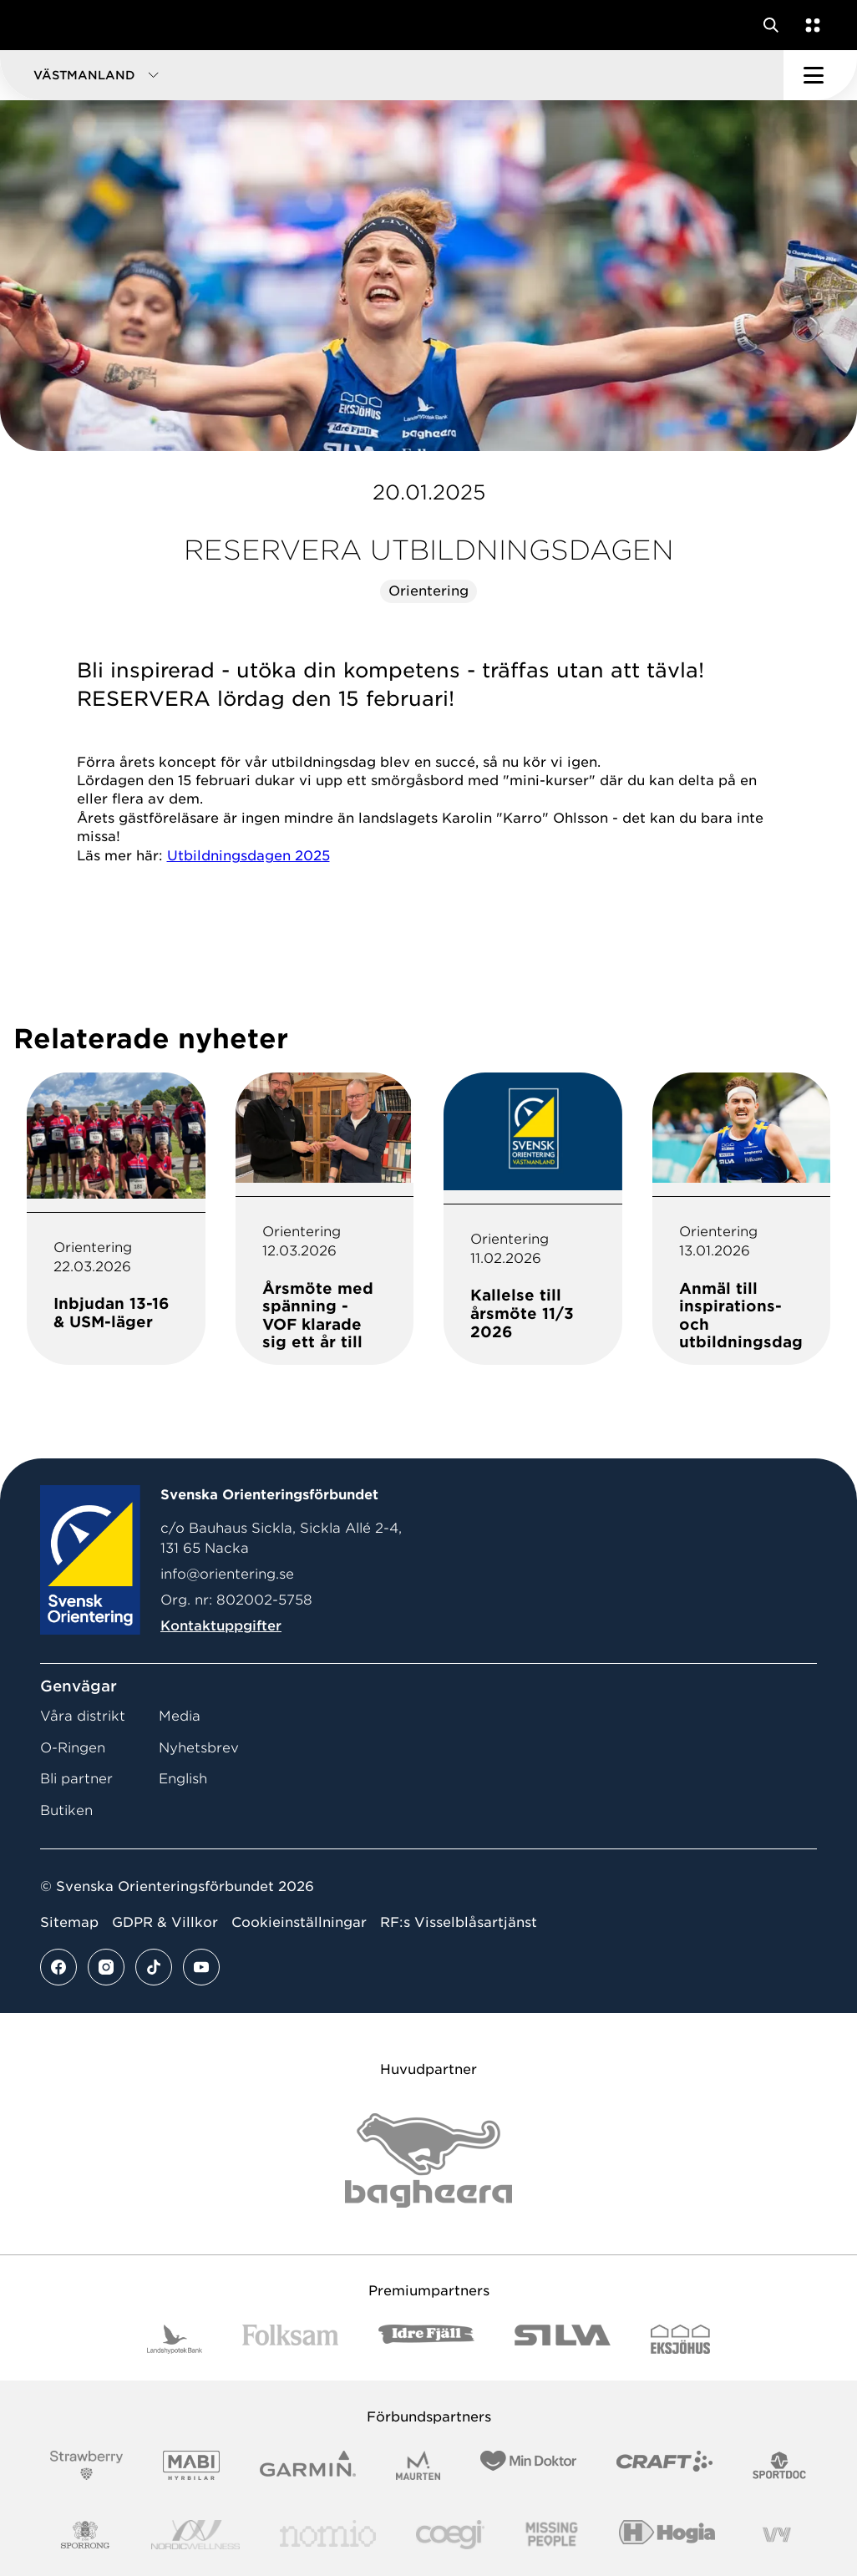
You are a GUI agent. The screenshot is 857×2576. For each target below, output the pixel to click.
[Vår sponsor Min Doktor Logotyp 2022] (528, 2465)
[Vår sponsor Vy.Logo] (777, 2534)
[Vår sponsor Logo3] (450, 2534)
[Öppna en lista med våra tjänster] (809, 25)
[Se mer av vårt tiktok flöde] (153, 1967)
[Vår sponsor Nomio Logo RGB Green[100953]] (328, 2534)
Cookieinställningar (299, 1922)
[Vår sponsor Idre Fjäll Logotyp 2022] (426, 2339)
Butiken (66, 1810)
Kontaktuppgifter (220, 1626)
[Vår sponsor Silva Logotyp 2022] (563, 2339)
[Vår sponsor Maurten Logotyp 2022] (418, 2465)
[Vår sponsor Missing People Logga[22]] (552, 2534)
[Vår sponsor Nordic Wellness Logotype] (195, 2534)
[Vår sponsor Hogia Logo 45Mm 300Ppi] (667, 2534)
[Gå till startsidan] (44, 25)
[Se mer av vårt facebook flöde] (58, 1967)
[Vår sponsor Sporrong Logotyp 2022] (85, 2534)
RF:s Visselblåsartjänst (458, 1922)
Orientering (428, 591)
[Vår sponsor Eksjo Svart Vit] (680, 2339)
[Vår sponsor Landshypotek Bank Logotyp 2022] (174, 2339)
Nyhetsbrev (199, 1748)
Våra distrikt (82, 1716)
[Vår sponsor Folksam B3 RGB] (290, 2339)
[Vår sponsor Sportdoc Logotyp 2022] (780, 2465)
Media (179, 1716)
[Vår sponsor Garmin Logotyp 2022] (308, 2465)
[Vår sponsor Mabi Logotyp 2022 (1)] (191, 2465)
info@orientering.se (227, 1574)
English (183, 1779)
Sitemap (69, 1922)
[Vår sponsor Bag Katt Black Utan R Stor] (428, 2160)
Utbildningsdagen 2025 (248, 856)
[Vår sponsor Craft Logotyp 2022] (664, 2465)
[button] (391, 75)
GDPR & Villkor (165, 1922)
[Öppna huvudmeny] (820, 75)
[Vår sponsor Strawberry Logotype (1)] (87, 2465)
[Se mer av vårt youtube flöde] (201, 1967)
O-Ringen (72, 1748)
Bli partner (76, 1779)
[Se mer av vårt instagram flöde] (106, 1967)
